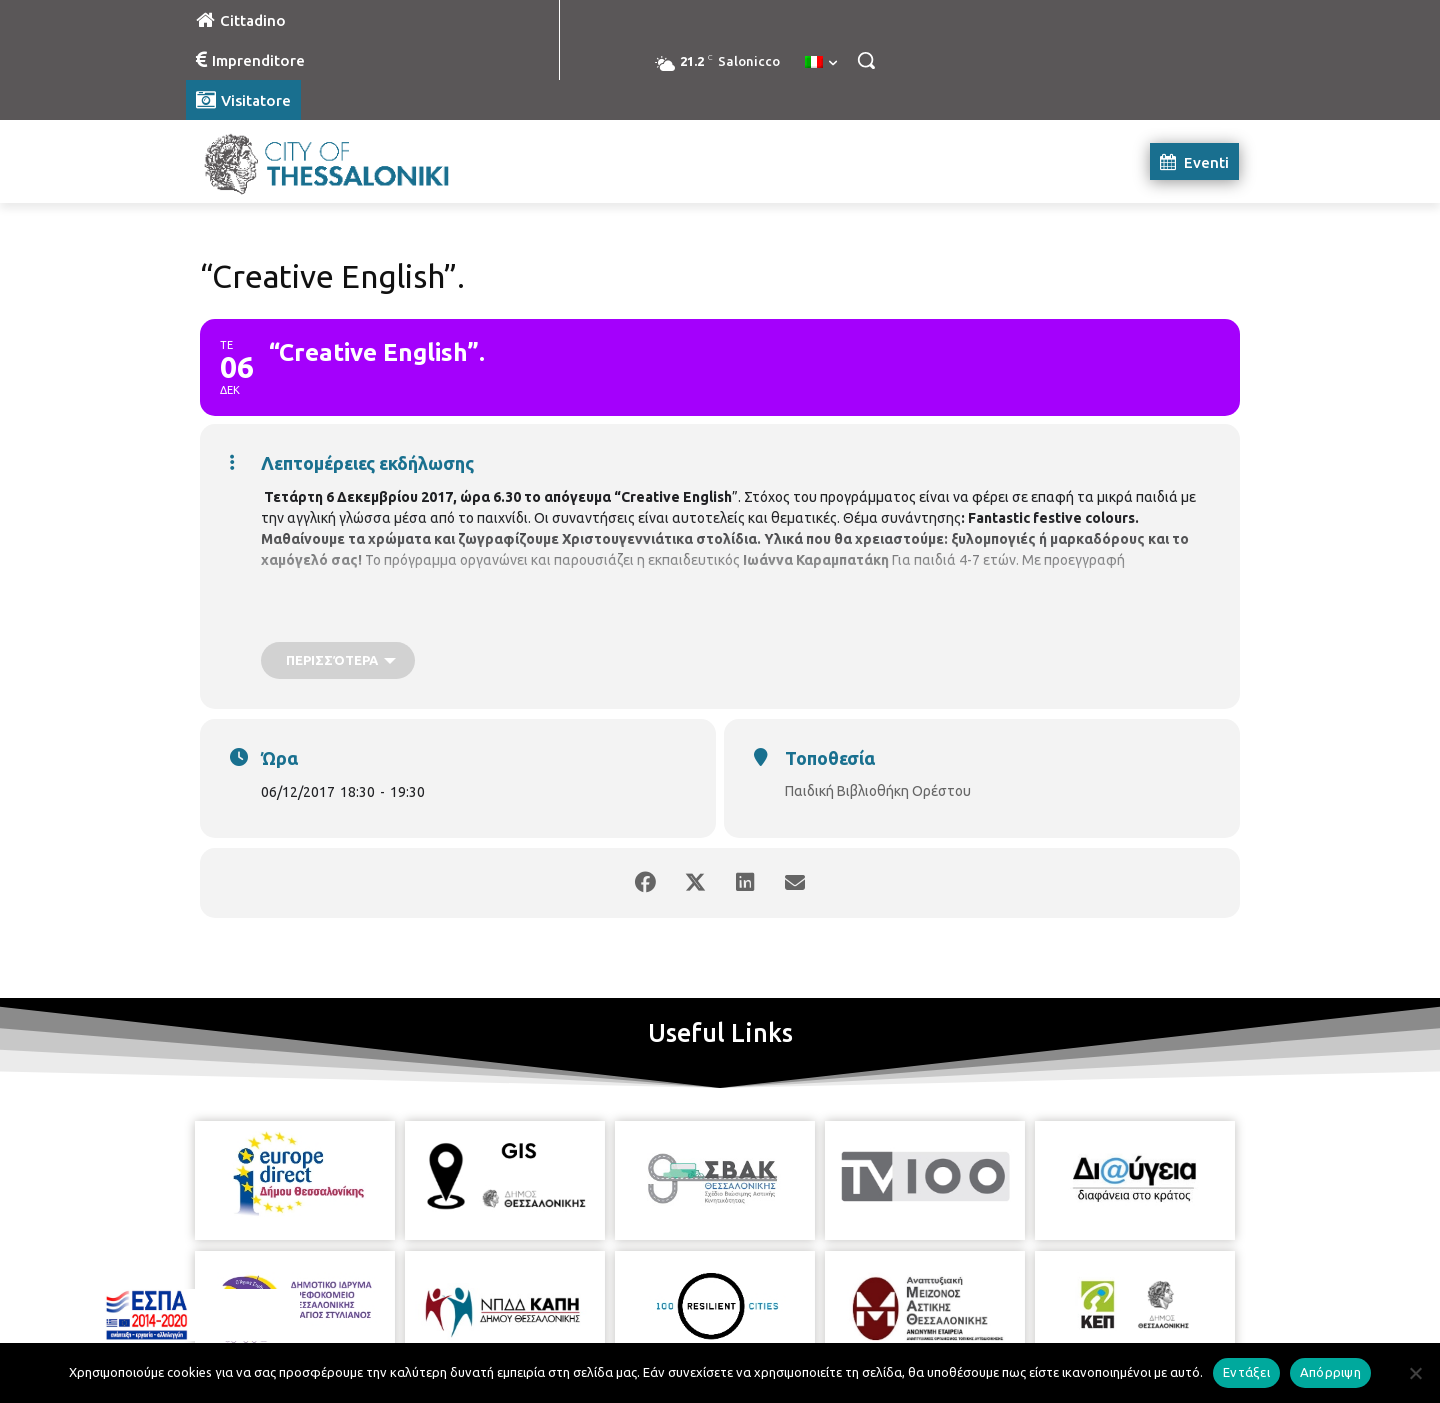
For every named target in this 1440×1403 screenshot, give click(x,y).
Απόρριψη (1330, 1372)
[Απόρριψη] (1415, 1373)
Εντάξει (1246, 1372)
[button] (866, 60)
